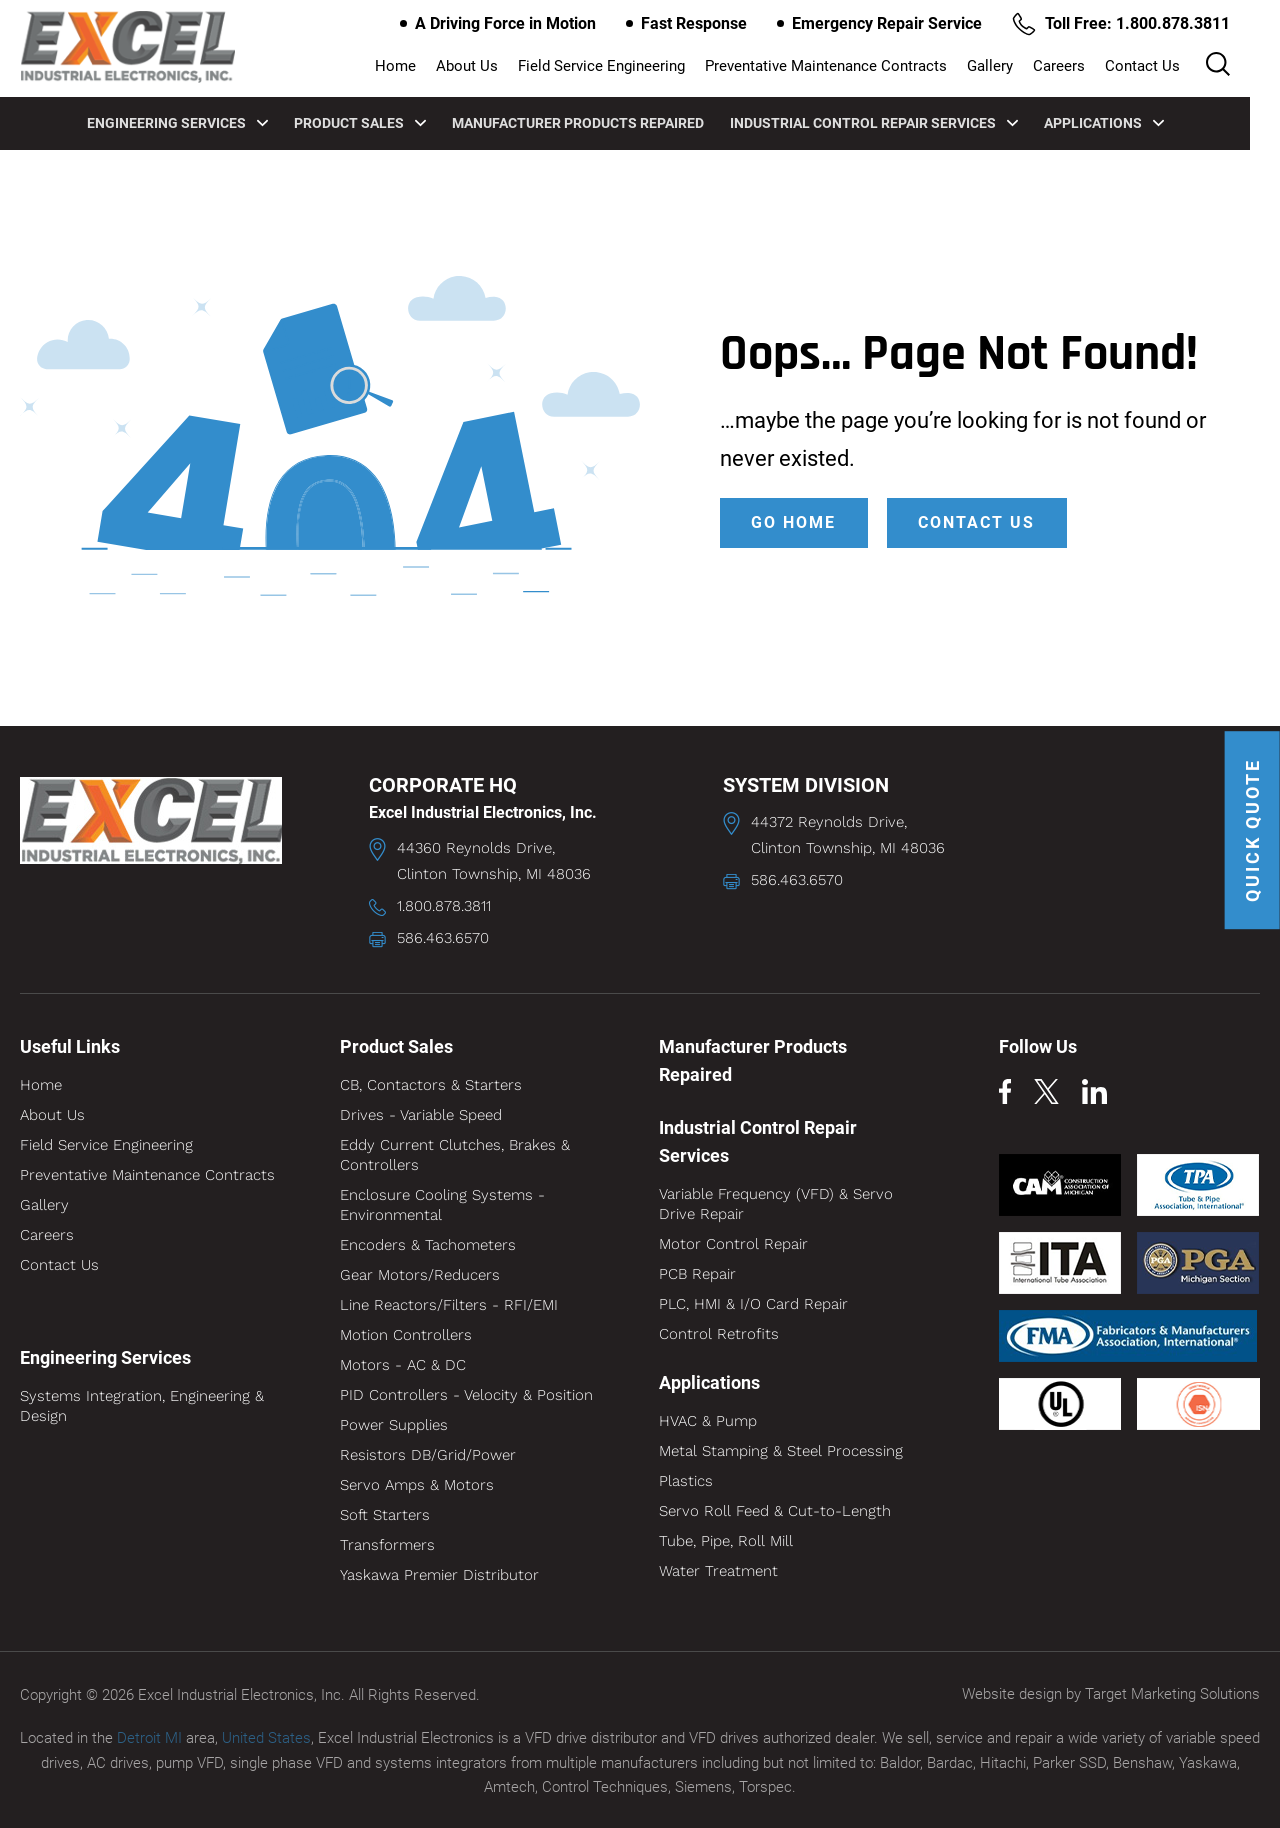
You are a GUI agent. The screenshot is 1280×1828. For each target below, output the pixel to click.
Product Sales (375, 122)
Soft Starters (385, 1515)
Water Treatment (718, 1571)
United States (266, 1737)
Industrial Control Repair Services (889, 122)
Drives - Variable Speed (421, 1115)
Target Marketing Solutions (1172, 1694)
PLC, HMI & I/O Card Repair (753, 1304)
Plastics (686, 1481)
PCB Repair (697, 1274)
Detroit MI (149, 1737)
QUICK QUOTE (1252, 831)
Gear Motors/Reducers (420, 1275)
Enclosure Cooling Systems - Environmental (442, 1205)
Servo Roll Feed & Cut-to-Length (775, 1511)
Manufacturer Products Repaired (593, 122)
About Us (497, 66)
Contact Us (1172, 66)
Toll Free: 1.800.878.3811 (1141, 24)
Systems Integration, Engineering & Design (142, 1406)
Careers (1089, 66)
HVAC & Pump (708, 1421)
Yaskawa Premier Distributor (439, 1575)
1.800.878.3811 (444, 906)
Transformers (387, 1545)
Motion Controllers (406, 1335)
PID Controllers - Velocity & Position (466, 1395)
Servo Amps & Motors (417, 1485)
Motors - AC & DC (403, 1365)
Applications (1119, 122)
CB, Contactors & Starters (431, 1085)
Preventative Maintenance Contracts (856, 66)
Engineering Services (192, 122)
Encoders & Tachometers (428, 1245)
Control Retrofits (719, 1334)
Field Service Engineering (631, 66)
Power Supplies (394, 1425)
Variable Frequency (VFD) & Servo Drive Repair (776, 1204)
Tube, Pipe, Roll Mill (726, 1541)
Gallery (1020, 66)
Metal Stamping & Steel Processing (781, 1451)
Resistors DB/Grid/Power (428, 1455)
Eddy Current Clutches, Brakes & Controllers (455, 1155)
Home (425, 66)
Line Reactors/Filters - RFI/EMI (449, 1305)
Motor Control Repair (733, 1244)
